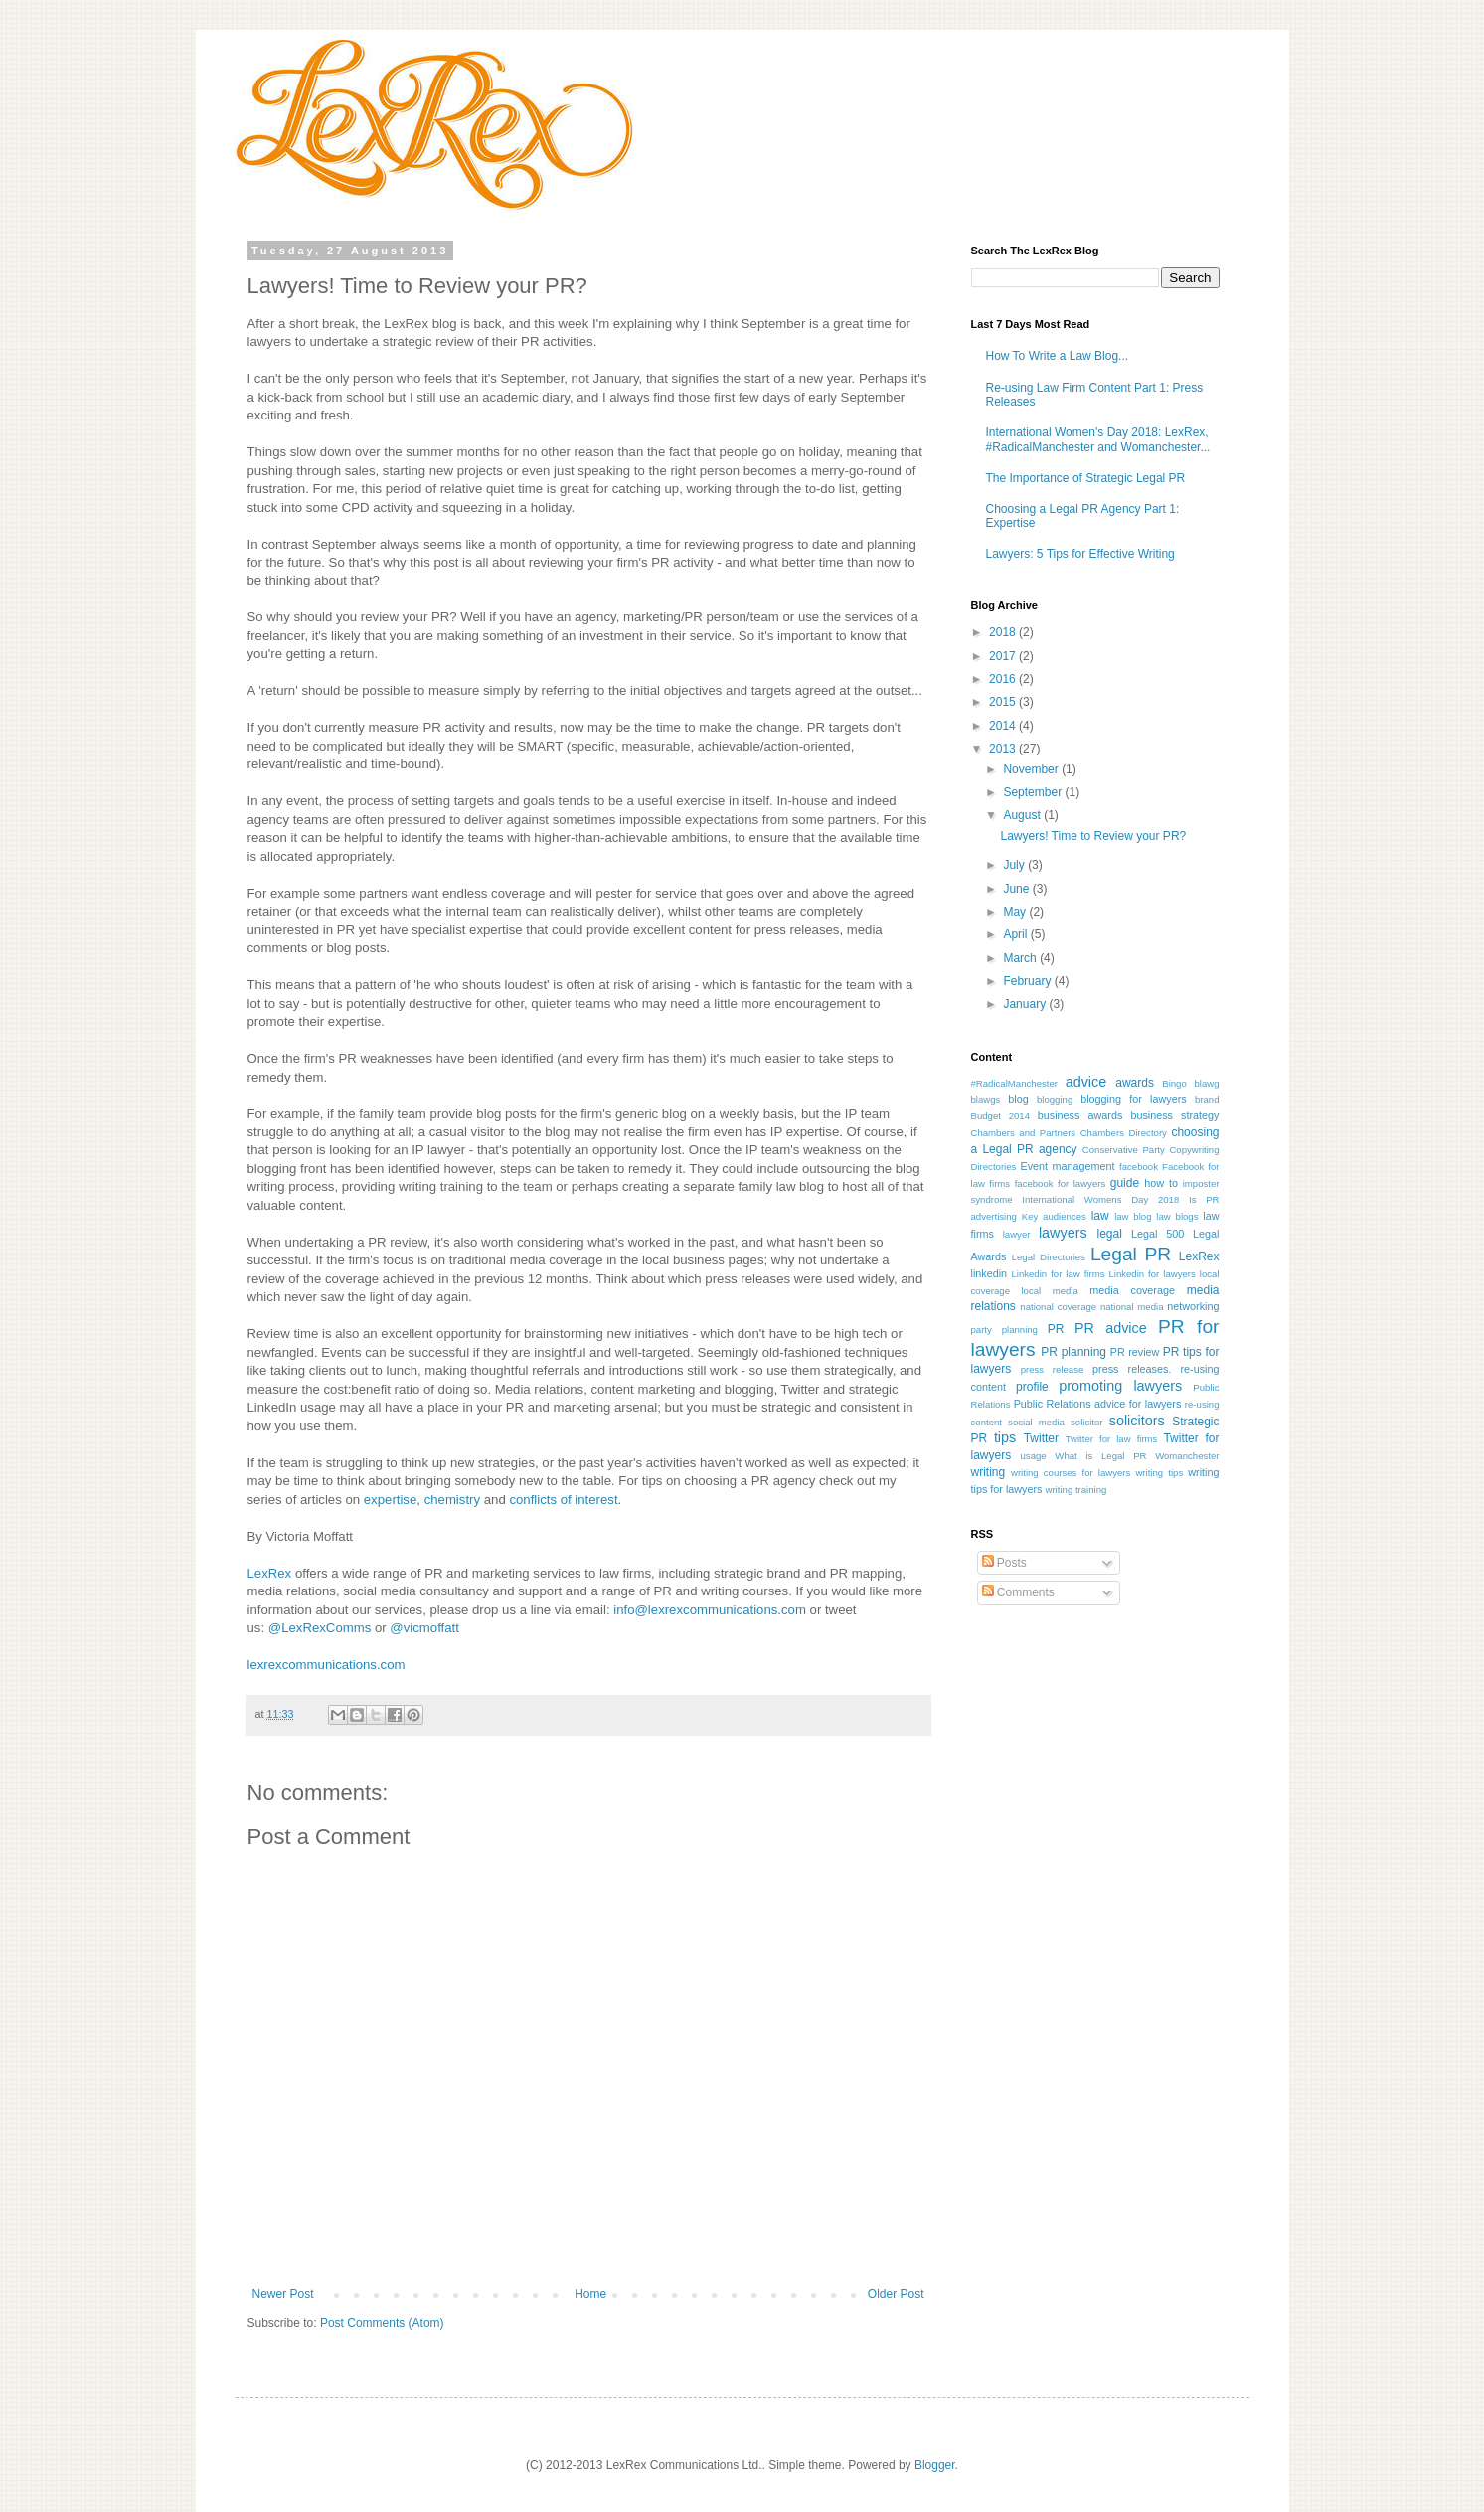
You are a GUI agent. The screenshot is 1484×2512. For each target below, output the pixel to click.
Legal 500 (1157, 1234)
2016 (1004, 679)
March (1021, 958)
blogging (1054, 1099)
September (1034, 792)
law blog (1132, 1216)
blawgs (986, 1099)
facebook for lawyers (1060, 1183)
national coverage (1058, 1306)
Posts (1004, 1563)
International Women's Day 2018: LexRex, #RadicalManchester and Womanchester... (1098, 439)
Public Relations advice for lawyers (1098, 1404)
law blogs (1177, 1216)
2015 (1004, 702)
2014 (1004, 726)
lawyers (1063, 1233)
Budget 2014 (1001, 1115)
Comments (1018, 1592)
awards (1134, 1082)
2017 (1004, 656)
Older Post (896, 2294)
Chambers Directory (1123, 1132)
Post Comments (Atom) (382, 2323)
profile (1032, 1387)
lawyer (1017, 1234)
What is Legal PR (1100, 1455)
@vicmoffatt (424, 1627)
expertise (390, 1499)
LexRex (269, 1573)
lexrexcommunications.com (326, 1664)
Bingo (1174, 1083)
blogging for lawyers (1133, 1099)
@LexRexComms (320, 1627)
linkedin (989, 1273)
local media (1049, 1290)
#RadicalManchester (1014, 1083)
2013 (1004, 748)
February (1028, 981)
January (1026, 1004)
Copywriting (1194, 1149)
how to (1161, 1183)
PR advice (1110, 1328)
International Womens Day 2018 (1100, 1199)
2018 (1004, 632)
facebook (1138, 1166)
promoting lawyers (1120, 1386)
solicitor (1087, 1422)
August (1023, 815)
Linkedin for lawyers (1151, 1273)
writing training (1076, 1489)
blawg (1206, 1083)
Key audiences (1054, 1216)
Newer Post (283, 2294)
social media (1036, 1422)
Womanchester (1187, 1455)
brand (1207, 1099)
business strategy (1174, 1115)
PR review (1135, 1352)
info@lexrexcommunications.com (709, 1609)
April (1016, 934)
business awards (1080, 1115)
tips (1005, 1437)
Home (590, 2294)
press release (1052, 1369)
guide (1124, 1183)
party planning (1004, 1329)
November (1032, 769)
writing (988, 1472)
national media (1132, 1306)
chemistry (452, 1499)
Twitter (1041, 1438)
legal (1109, 1234)
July (1015, 865)
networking (1193, 1306)
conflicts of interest (563, 1499)
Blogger (934, 2465)
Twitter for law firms (1112, 1438)
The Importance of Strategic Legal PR (1086, 478)
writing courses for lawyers (1070, 1472)
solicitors (1137, 1420)
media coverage (1132, 1290)
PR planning (1073, 1352)
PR (1056, 1329)
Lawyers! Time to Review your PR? (1093, 836)
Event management (1067, 1166)
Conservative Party (1123, 1149)
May (1016, 912)
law (1100, 1216)
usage (1034, 1455)
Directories (994, 1166)
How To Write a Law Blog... (1057, 356)
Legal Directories (1048, 1257)
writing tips (1159, 1472)
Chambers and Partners (1023, 1132)
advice (1086, 1081)
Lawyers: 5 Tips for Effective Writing (1080, 554)
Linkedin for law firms (1057, 1273)
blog (1018, 1099)
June (1017, 889)
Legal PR (1130, 1254)
